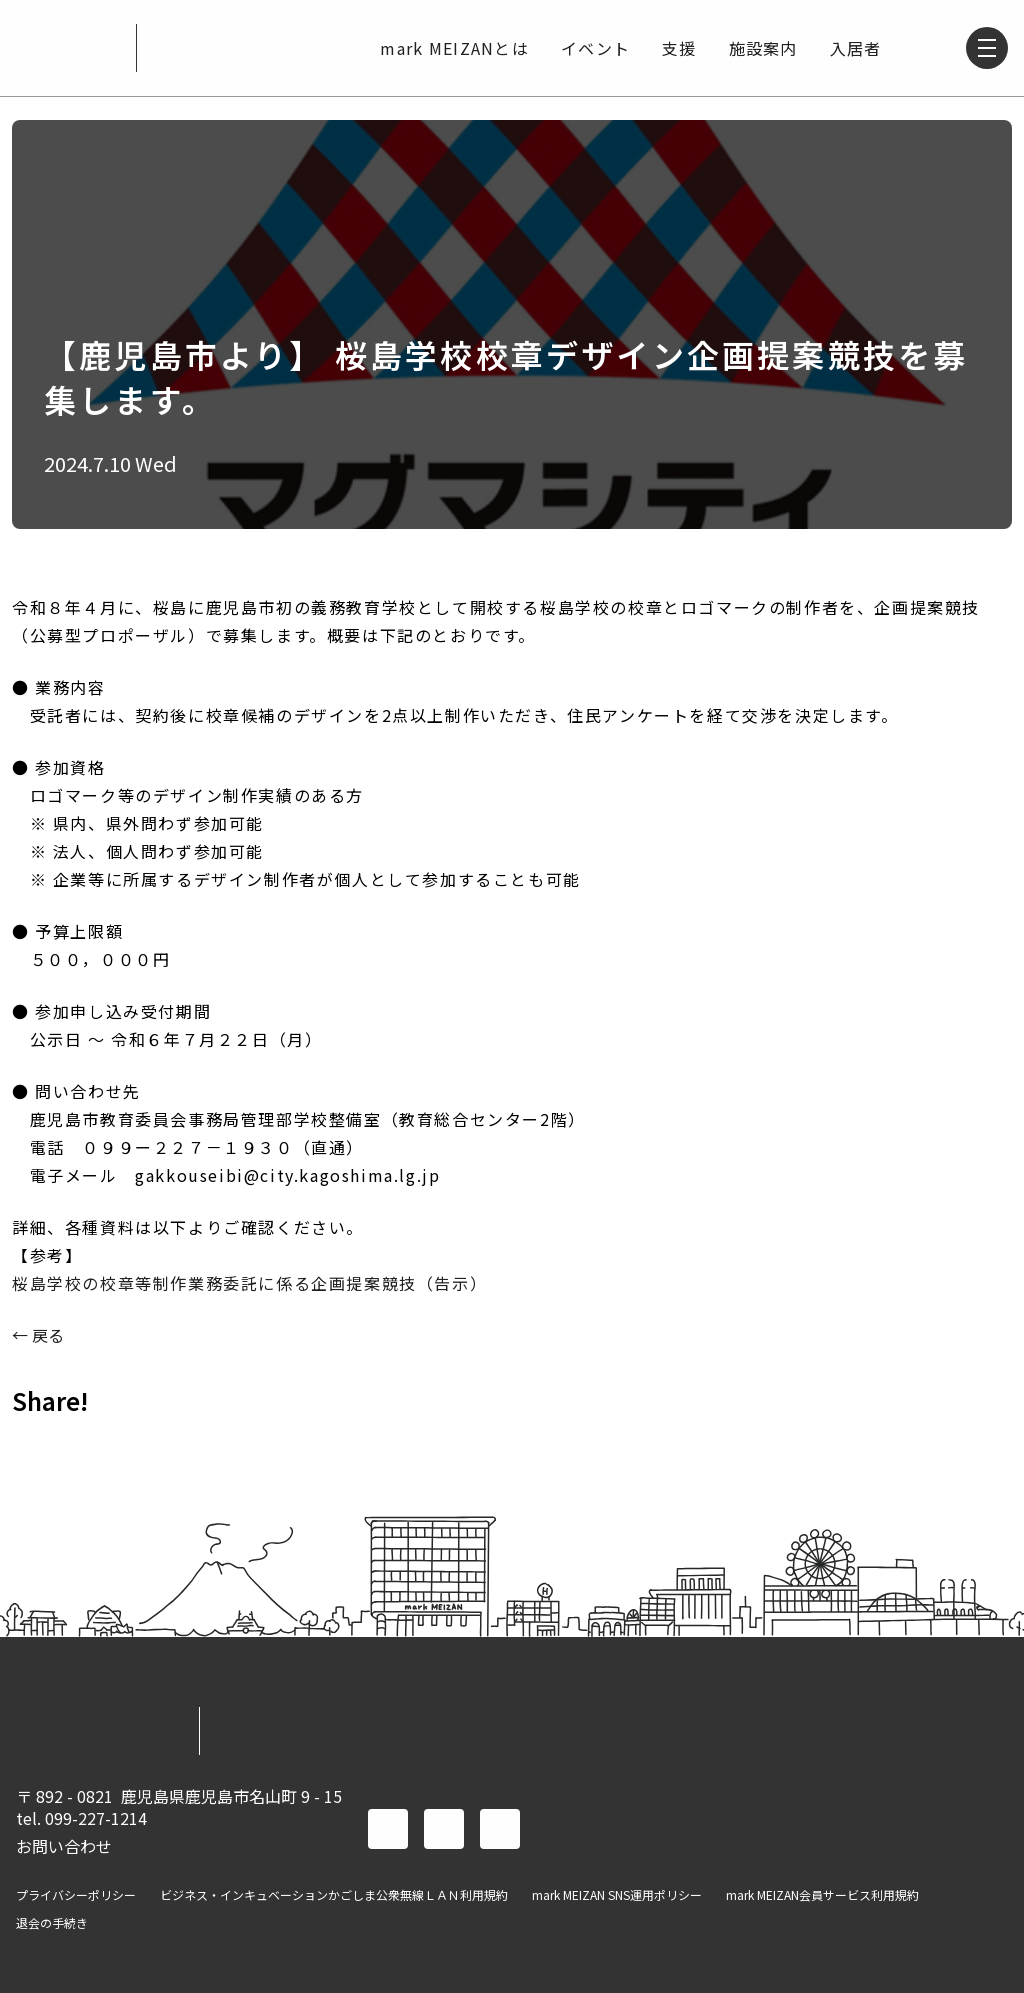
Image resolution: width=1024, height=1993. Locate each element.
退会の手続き (52, 1923)
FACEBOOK (36, 1445)
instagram (500, 1829)
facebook (388, 1829)
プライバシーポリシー (76, 1895)
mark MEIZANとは (451, 48)
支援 (676, 48)
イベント (592, 48)
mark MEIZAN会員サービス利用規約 (822, 1895)
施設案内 (760, 48)
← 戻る (38, 1335)
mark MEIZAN (68, 48)
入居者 (853, 48)
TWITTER (88, 1445)
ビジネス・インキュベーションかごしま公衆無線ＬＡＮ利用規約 (334, 1895)
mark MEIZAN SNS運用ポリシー (617, 1895)
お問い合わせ (64, 1846)
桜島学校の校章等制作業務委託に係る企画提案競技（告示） (249, 1283)
